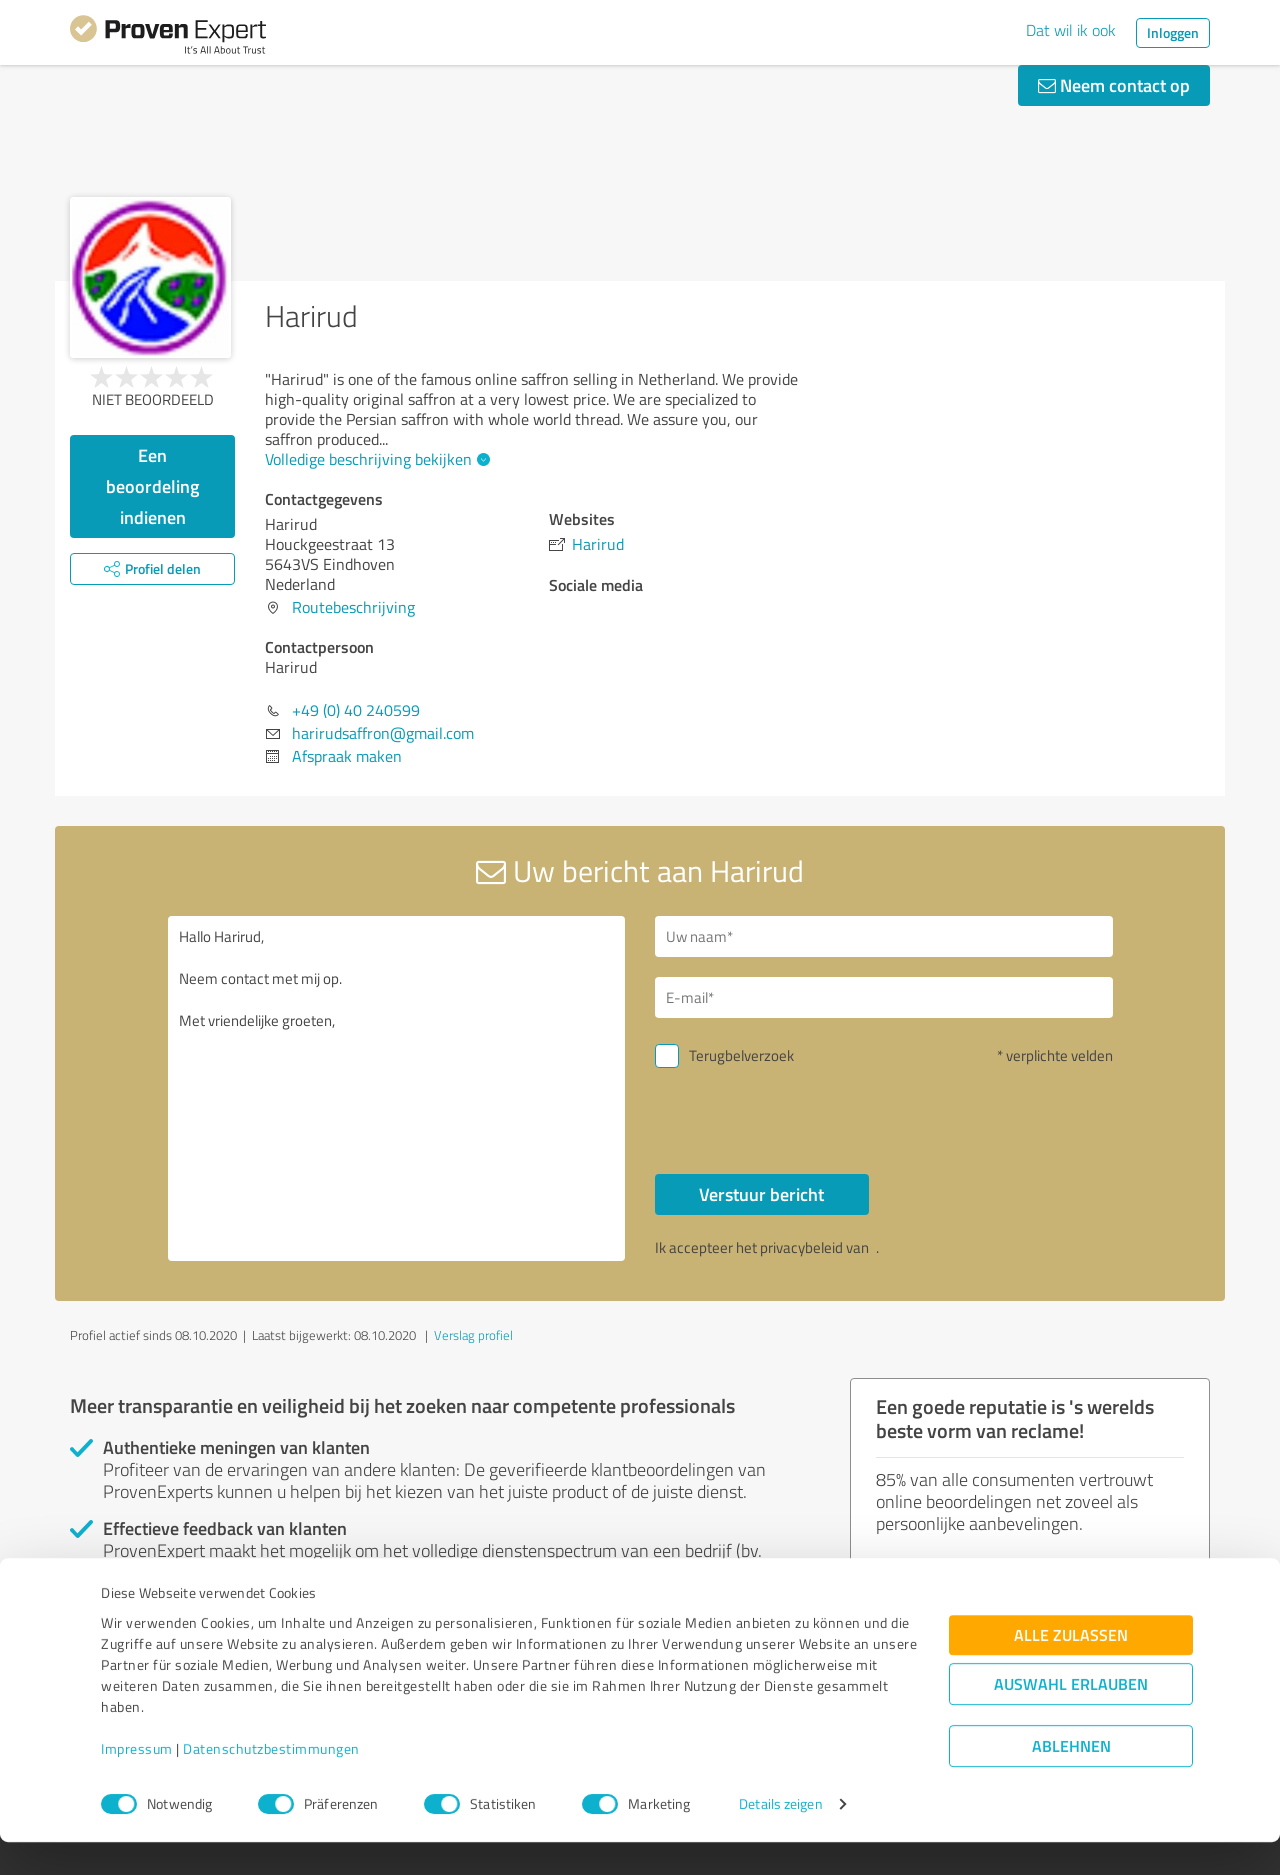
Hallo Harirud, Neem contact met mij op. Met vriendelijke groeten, (397, 1088)
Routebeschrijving (353, 607)
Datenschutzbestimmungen (271, 1781)
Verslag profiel (473, 1335)
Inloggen (1173, 32)
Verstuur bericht (761, 1194)
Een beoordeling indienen (152, 486)
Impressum (137, 1781)
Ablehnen (1071, 1779)
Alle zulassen (1071, 1668)
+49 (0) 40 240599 (356, 710)
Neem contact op (1114, 85)
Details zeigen (780, 1837)
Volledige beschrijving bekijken (375, 459)
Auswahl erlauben (1071, 1717)
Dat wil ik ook (1071, 30)
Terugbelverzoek (741, 1055)
